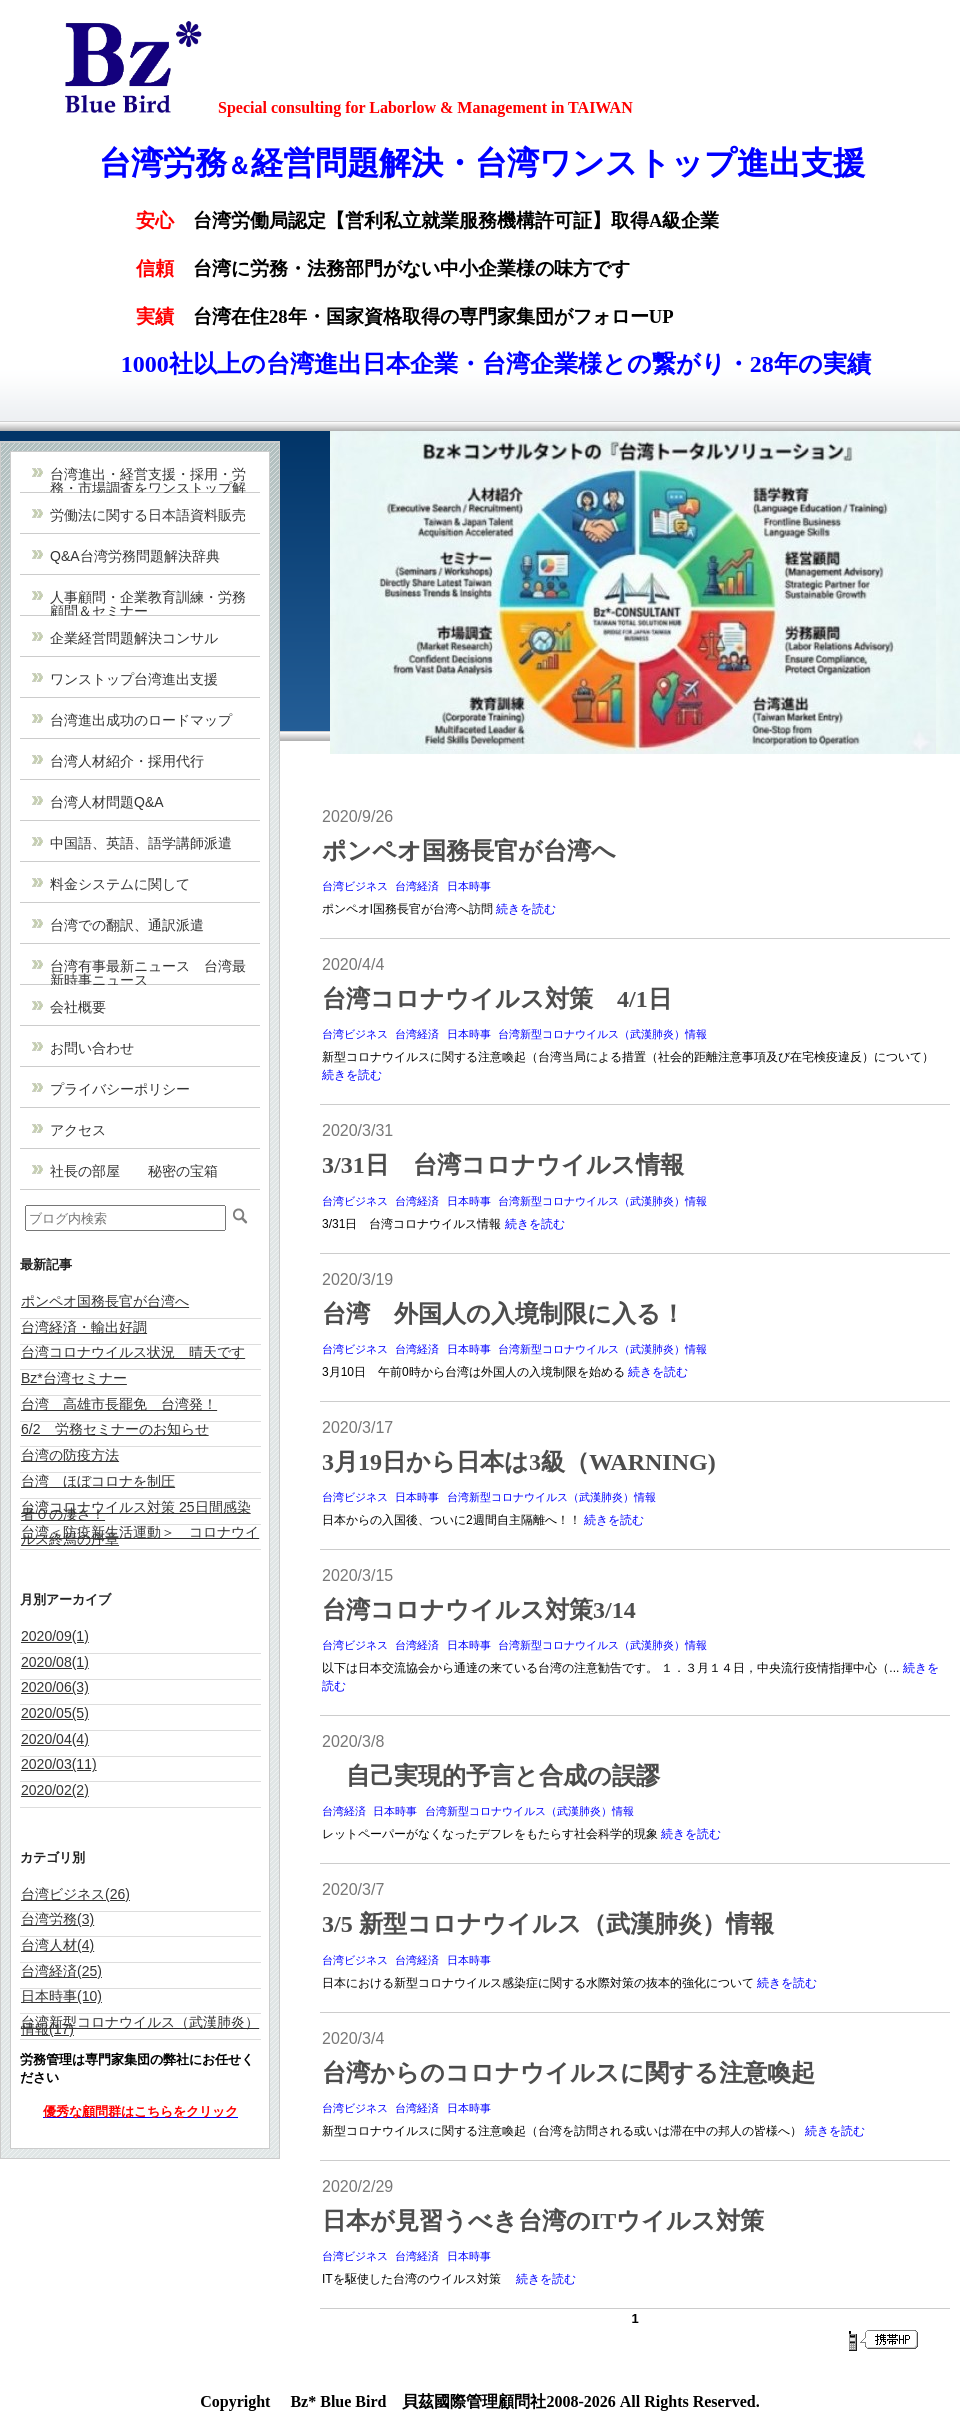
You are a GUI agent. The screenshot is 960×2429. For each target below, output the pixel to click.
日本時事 (469, 886)
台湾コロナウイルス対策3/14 (479, 1610)
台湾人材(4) (57, 1945)
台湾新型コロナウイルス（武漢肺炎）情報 (602, 1034)
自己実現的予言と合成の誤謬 (491, 1776)
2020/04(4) (55, 1739)
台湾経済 (417, 886)
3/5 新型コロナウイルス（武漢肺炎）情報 (548, 1924)
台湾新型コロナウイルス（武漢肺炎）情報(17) (140, 2025)
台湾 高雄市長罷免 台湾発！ (119, 1404)
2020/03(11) (59, 1764)
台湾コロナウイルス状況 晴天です (133, 1352)
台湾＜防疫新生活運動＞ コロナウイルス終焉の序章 (140, 1535)
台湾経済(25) (61, 1971)
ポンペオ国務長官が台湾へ (105, 1301)
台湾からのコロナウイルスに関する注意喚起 (568, 2073)
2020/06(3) (55, 1687)
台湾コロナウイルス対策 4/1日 (497, 999)
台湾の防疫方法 (70, 1455)
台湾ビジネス (355, 886)
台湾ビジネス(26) (75, 1894)
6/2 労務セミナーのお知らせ (115, 1429)
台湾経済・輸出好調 (84, 1327)
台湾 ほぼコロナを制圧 (98, 1481)
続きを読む (526, 909)
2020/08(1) (55, 1662)
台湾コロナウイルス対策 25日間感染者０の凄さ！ (136, 1510)
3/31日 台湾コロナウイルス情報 (503, 1165)
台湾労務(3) (57, 1919)
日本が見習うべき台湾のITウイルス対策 (543, 2221)
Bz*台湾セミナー (74, 1378)
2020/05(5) (55, 1713)
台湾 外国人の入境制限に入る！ (503, 1314)
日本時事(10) (61, 1996)
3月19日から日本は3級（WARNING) (519, 1462)
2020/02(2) (55, 1790)
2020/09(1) (55, 1636)
